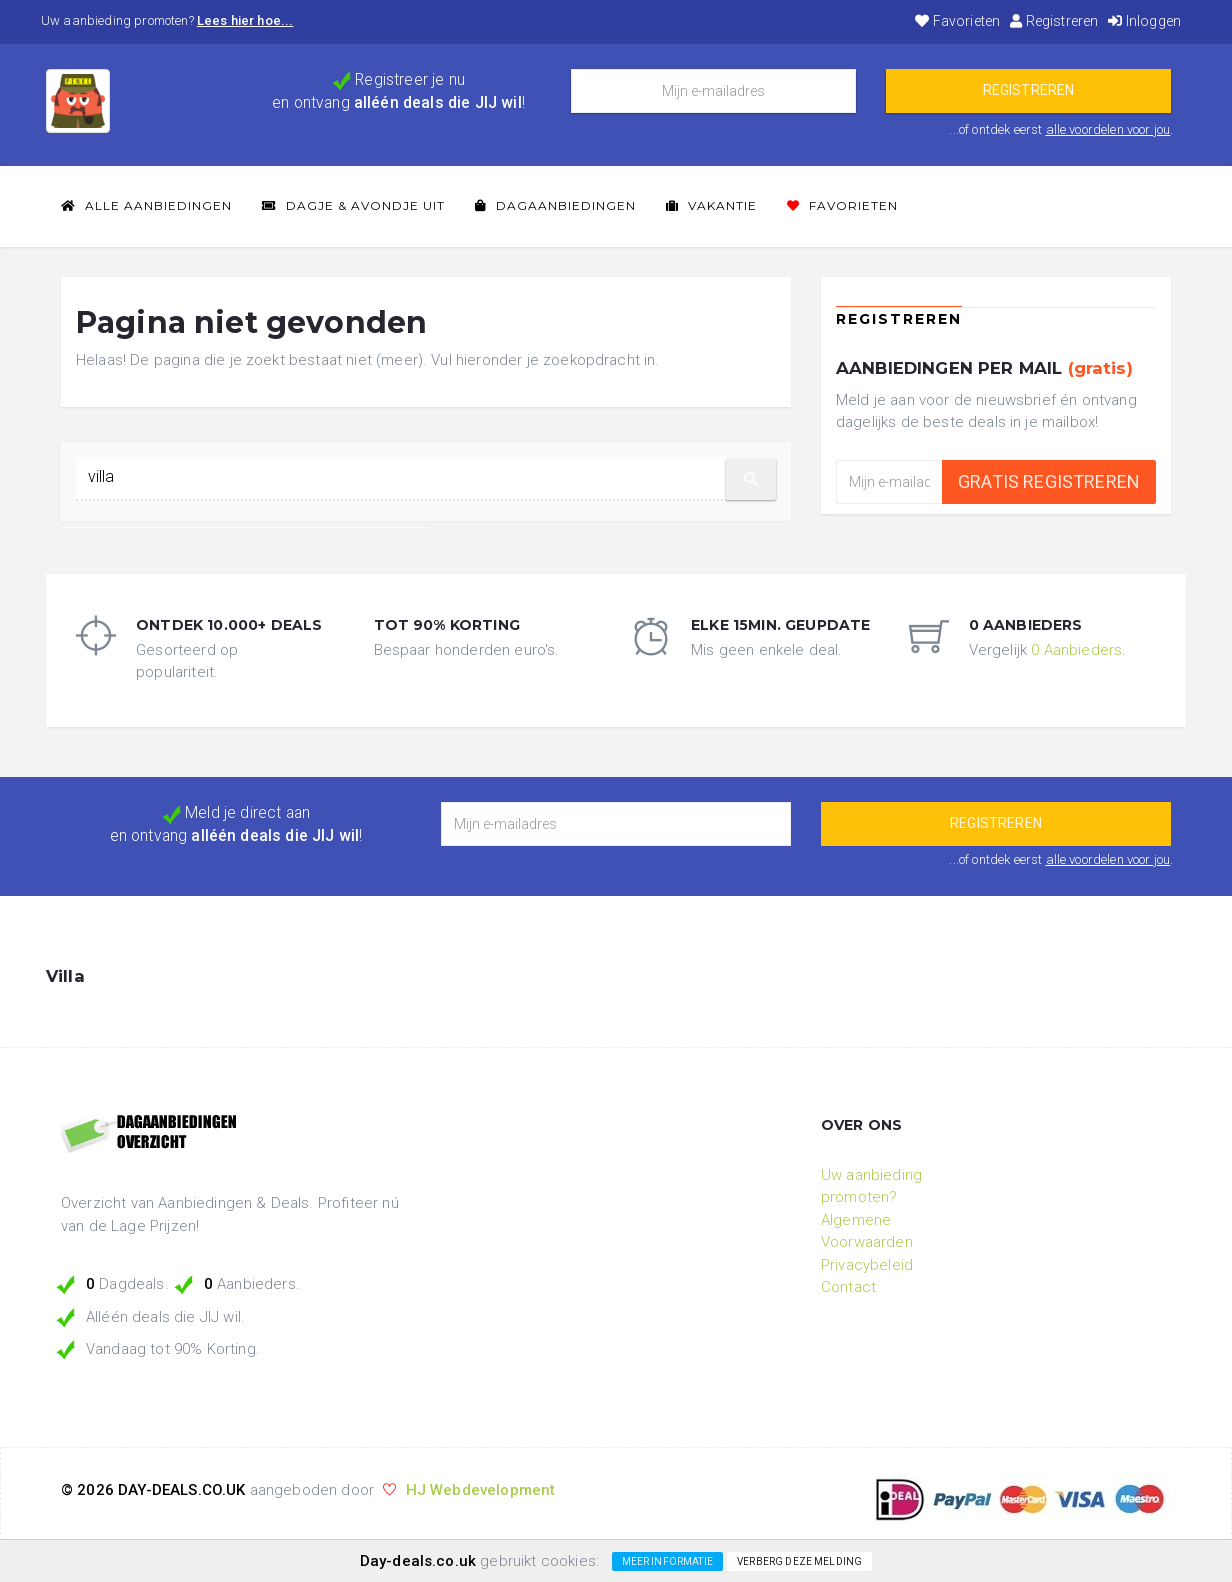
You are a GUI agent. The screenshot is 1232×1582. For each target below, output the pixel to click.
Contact (848, 1287)
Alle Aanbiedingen (146, 205)
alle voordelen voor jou (1108, 129)
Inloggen (1144, 21)
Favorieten (957, 21)
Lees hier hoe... (245, 20)
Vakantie (711, 205)
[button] (751, 479)
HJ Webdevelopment (481, 1490)
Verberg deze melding (799, 1561)
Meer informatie (667, 1561)
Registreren (1054, 21)
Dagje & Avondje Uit (353, 205)
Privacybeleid (867, 1265)
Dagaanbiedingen (555, 205)
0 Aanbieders (1076, 650)
